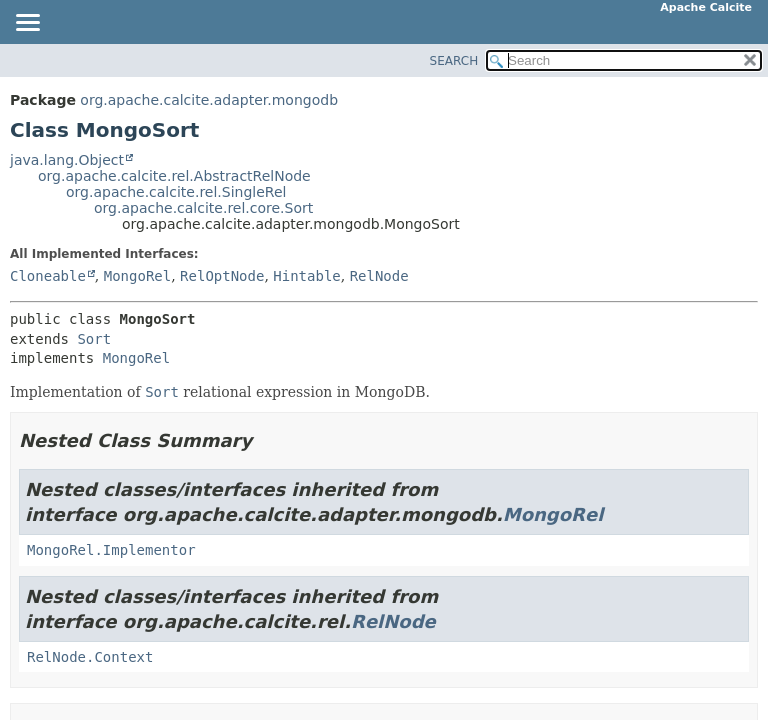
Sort (94, 339)
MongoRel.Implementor (111, 550)
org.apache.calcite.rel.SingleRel (176, 192)
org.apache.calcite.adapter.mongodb (209, 100)
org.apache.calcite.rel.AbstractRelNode (174, 176)
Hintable (306, 276)
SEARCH (454, 61)
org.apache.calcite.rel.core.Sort (203, 208)
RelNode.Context (90, 657)
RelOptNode (222, 276)
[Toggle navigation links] (27, 24)
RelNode (379, 276)
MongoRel (137, 276)
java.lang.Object (67, 160)
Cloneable (48, 276)
